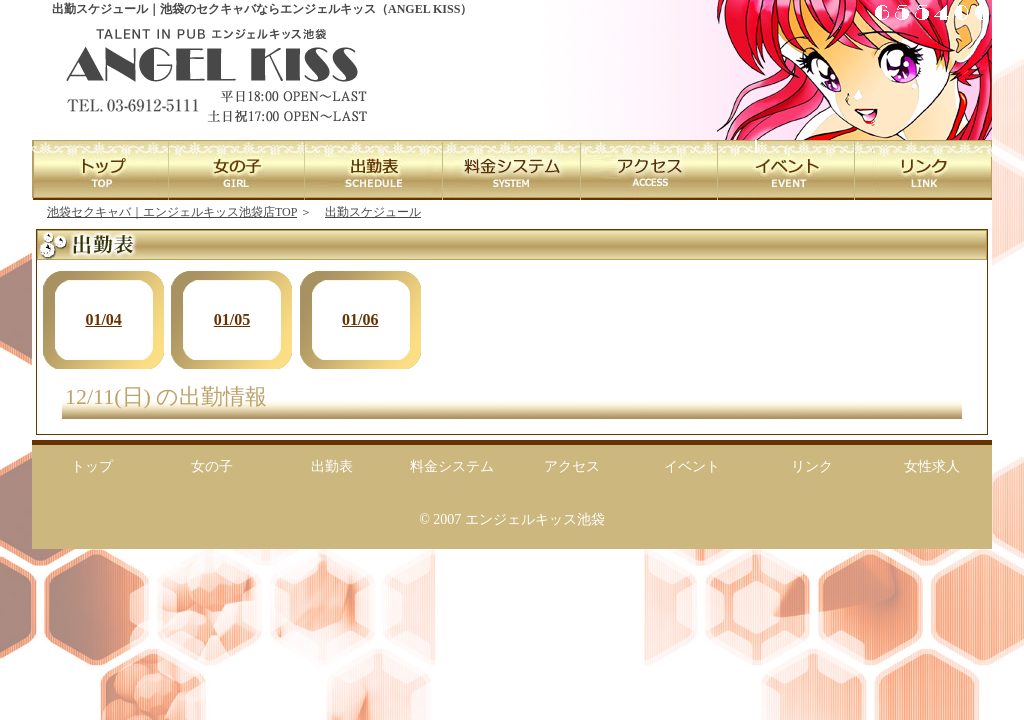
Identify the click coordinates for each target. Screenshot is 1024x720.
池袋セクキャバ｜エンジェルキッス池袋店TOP (172, 212)
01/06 (360, 319)
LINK (922, 170)
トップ (92, 466)
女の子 (212, 466)
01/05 (232, 319)
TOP (100, 170)
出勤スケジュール (373, 212)
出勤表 (332, 466)
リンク (812, 466)
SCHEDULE (374, 170)
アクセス (572, 466)
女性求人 (932, 466)
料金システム (452, 466)
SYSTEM (511, 170)
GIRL (237, 170)
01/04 (103, 319)
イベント (692, 466)
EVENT (785, 170)
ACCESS (648, 170)
